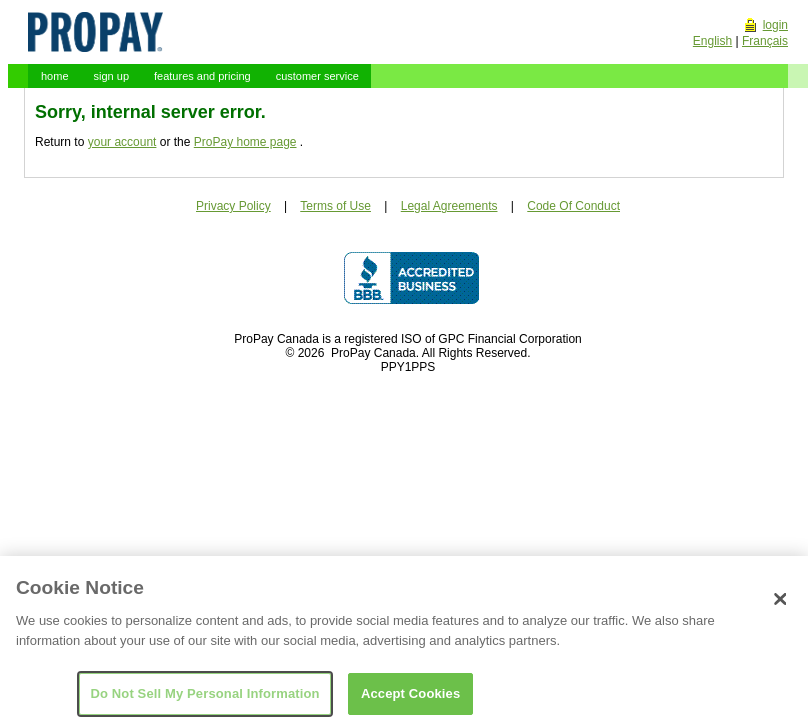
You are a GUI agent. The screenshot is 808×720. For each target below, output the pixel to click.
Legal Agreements (449, 206)
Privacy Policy (233, 206)
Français (765, 41)
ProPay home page (245, 142)
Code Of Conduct (573, 206)
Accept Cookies (410, 698)
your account (122, 142)
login (775, 25)
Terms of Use (335, 206)
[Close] (781, 605)
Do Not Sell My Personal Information (204, 698)
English (712, 41)
